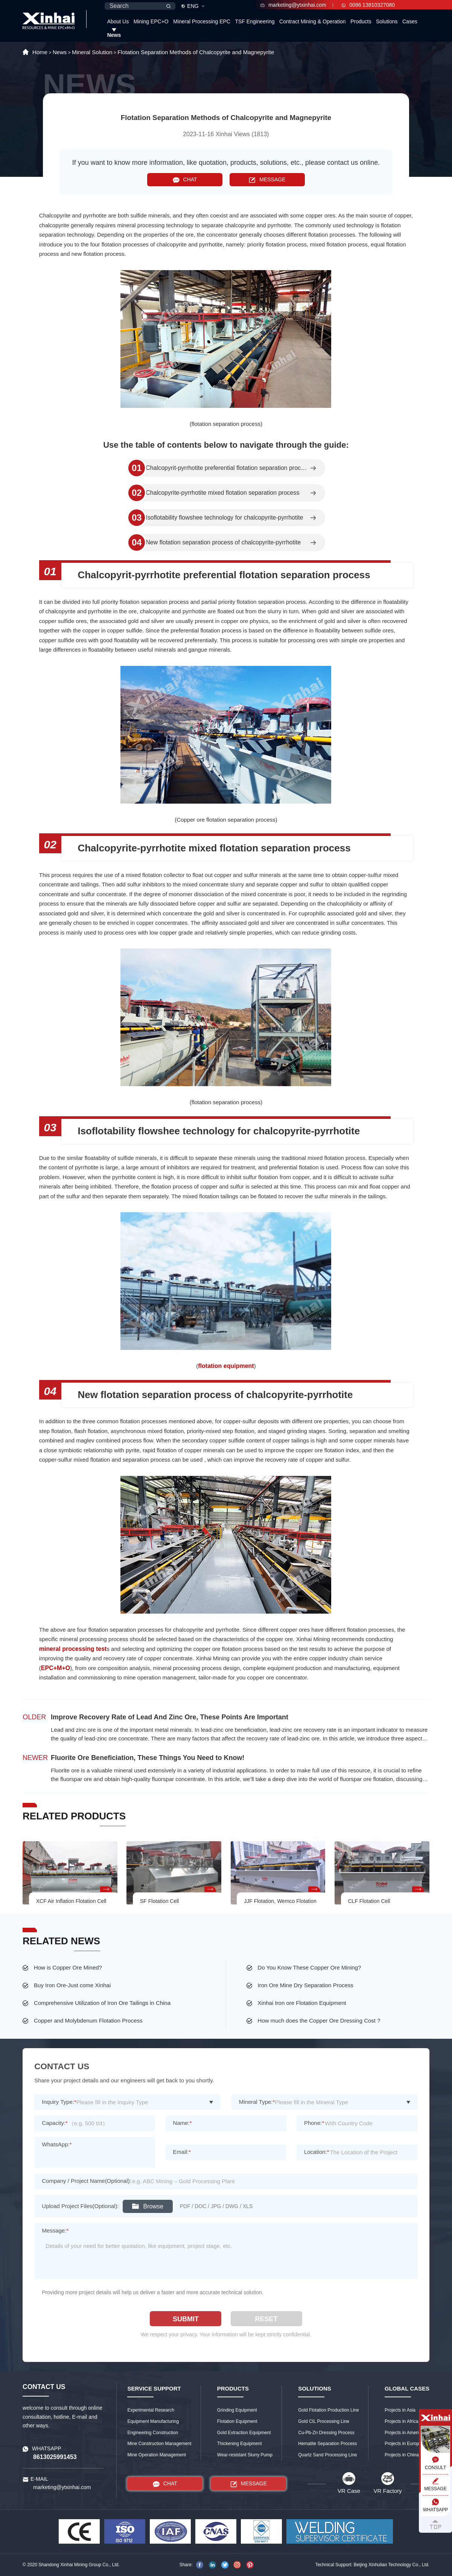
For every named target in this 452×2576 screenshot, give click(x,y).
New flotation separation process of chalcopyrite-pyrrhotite (223, 542)
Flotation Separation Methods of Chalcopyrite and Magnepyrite (195, 52)
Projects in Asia (400, 2410)
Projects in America (404, 2432)
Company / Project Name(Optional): (86, 2181)
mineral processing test (73, 1649)
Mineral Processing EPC (201, 21)
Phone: (314, 2123)
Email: (182, 2152)
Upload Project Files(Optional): (80, 2206)
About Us (118, 21)
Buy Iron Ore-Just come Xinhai (72, 1985)
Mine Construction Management (159, 2443)
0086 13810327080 (368, 5)
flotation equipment (226, 1366)
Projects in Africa (401, 2421)
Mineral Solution (92, 52)
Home (39, 52)
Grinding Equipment (237, 2410)
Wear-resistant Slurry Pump (244, 2454)
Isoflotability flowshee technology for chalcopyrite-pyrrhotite (224, 517)
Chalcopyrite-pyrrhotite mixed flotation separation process (222, 493)
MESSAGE (267, 179)
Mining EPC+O (151, 21)
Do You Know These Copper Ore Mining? (309, 1967)
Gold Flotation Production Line (328, 2410)
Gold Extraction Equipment (244, 2432)
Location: (316, 2152)
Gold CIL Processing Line (323, 2421)
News (114, 35)
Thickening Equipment (239, 2443)
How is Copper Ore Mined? (68, 1967)
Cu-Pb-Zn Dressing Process (326, 2432)
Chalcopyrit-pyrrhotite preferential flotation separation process (227, 468)
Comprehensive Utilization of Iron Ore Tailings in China (102, 2003)
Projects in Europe (403, 2443)
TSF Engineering (254, 21)
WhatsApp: (57, 2144)
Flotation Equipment (237, 2421)
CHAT (185, 179)
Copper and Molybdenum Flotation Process (88, 2020)
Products (360, 21)
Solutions (387, 21)
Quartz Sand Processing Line (327, 2454)
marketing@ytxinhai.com (293, 5)
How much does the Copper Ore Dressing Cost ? (319, 2020)
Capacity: (54, 2123)
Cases (409, 21)
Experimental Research (150, 2410)
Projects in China (402, 2454)
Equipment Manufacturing (153, 2421)
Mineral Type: (257, 2102)
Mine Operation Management (156, 2454)
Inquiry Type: (59, 2102)
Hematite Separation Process (327, 2443)
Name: (182, 2123)
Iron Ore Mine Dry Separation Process (305, 1985)
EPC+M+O (55, 1668)
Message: (55, 2230)
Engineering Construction (152, 2432)
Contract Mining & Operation (312, 21)
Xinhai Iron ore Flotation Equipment (302, 2003)
